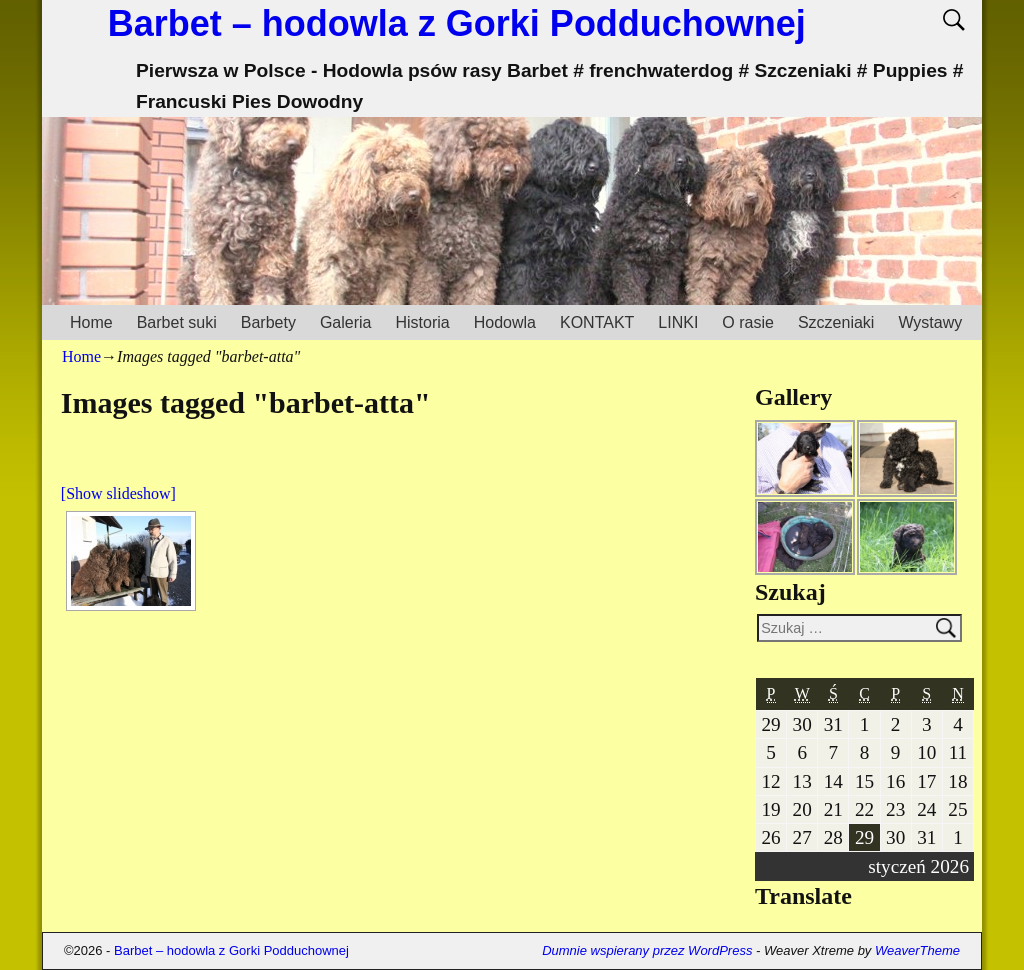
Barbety (268, 322)
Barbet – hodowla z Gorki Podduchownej (457, 23)
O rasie (748, 322)
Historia (422, 322)
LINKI (678, 322)
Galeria (346, 322)
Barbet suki (177, 322)
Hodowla (505, 322)
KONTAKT (597, 322)
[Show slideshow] (118, 493)
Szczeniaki (836, 322)
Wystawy (930, 322)
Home (91, 322)
